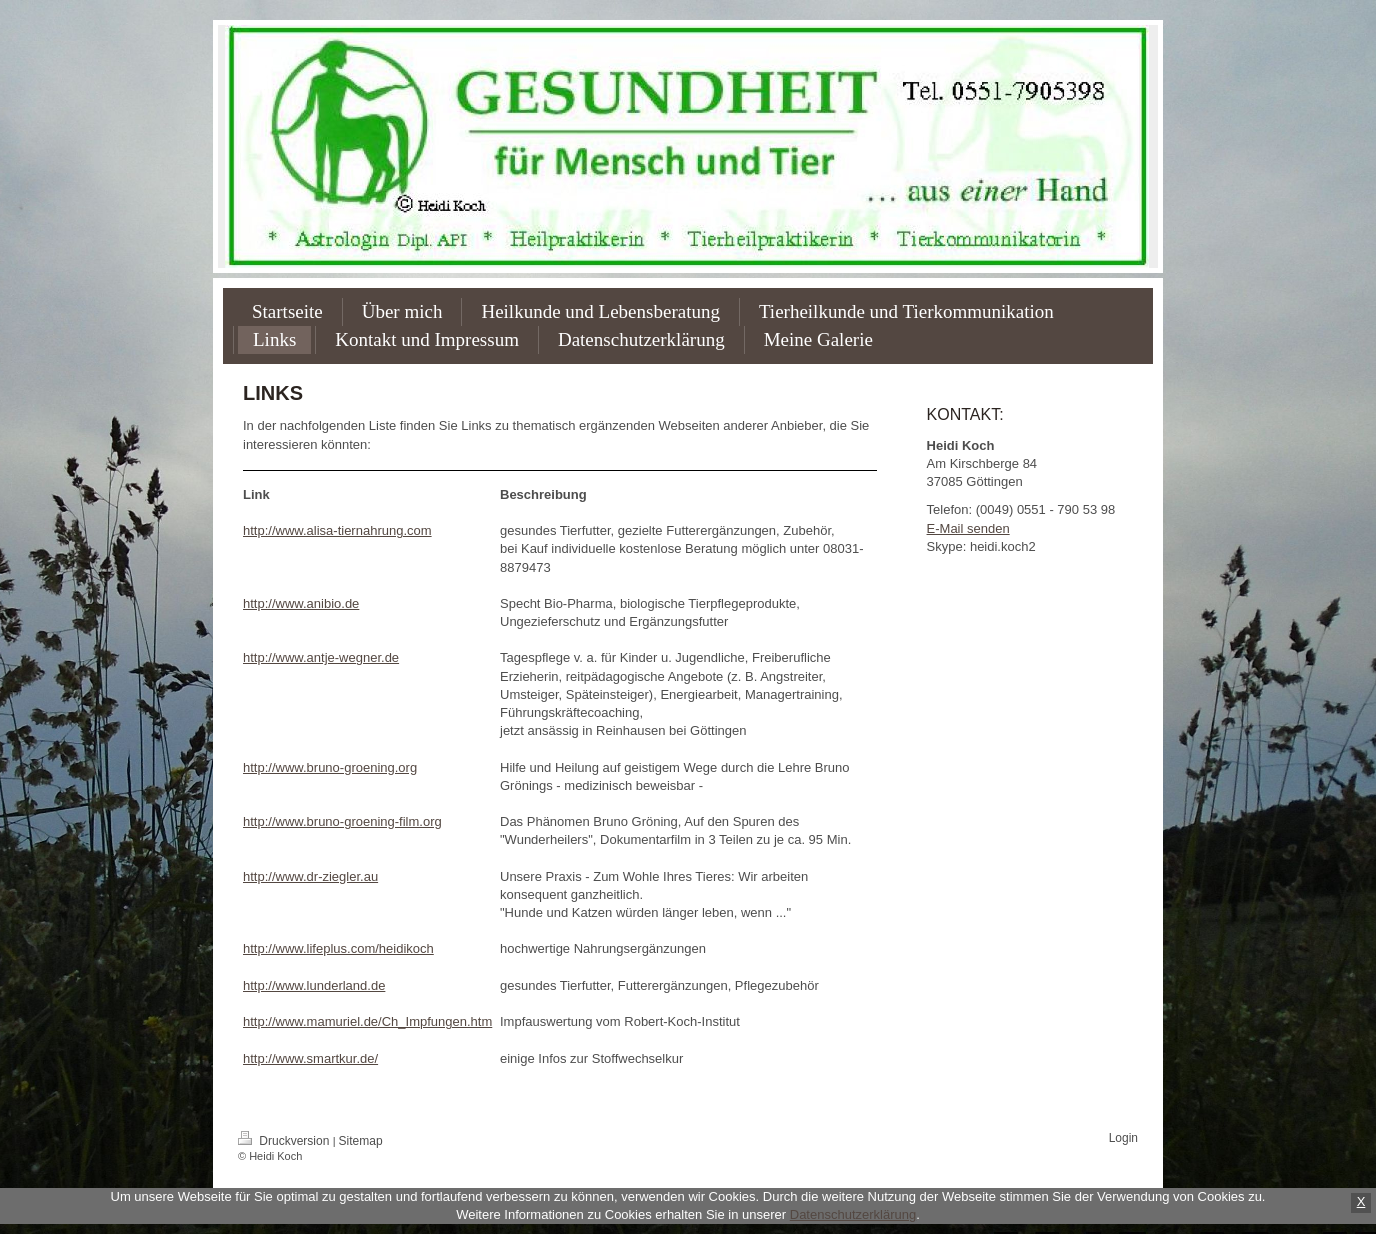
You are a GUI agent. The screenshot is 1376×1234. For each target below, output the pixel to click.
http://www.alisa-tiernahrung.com (337, 530)
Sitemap (361, 1141)
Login (1123, 1138)
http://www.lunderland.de (314, 985)
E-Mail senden (968, 528)
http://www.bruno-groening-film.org (342, 821)
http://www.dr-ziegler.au (310, 876)
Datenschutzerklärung (853, 1214)
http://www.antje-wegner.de (321, 657)
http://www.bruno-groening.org (330, 767)
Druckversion (285, 1141)
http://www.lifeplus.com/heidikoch (338, 948)
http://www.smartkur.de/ (310, 1058)
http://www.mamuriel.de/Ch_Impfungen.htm (367, 1021)
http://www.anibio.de (301, 603)
